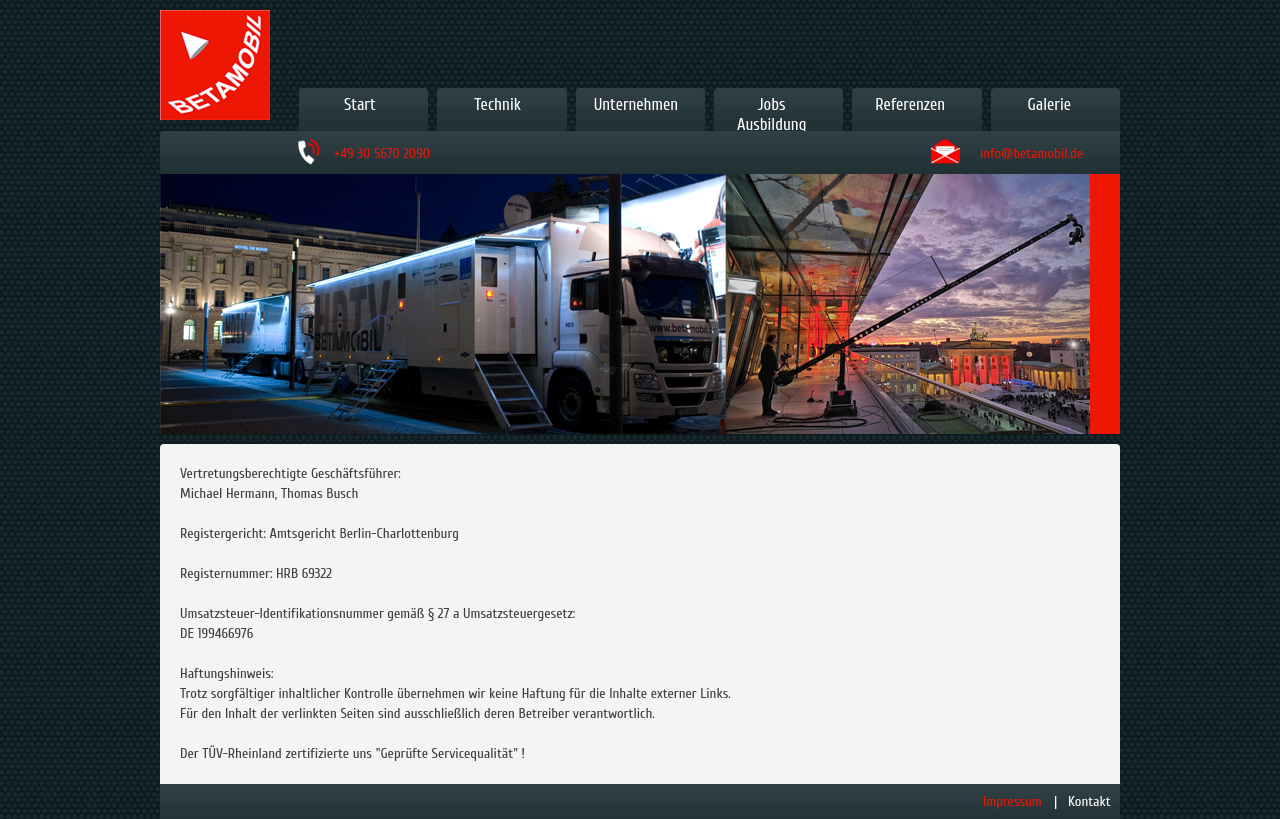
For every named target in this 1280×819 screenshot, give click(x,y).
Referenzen (910, 104)
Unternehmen (636, 104)
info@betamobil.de (1031, 153)
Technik (497, 104)
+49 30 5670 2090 (382, 153)
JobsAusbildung (771, 114)
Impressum (1012, 801)
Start (360, 104)
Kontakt (1089, 801)
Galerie (1049, 104)
